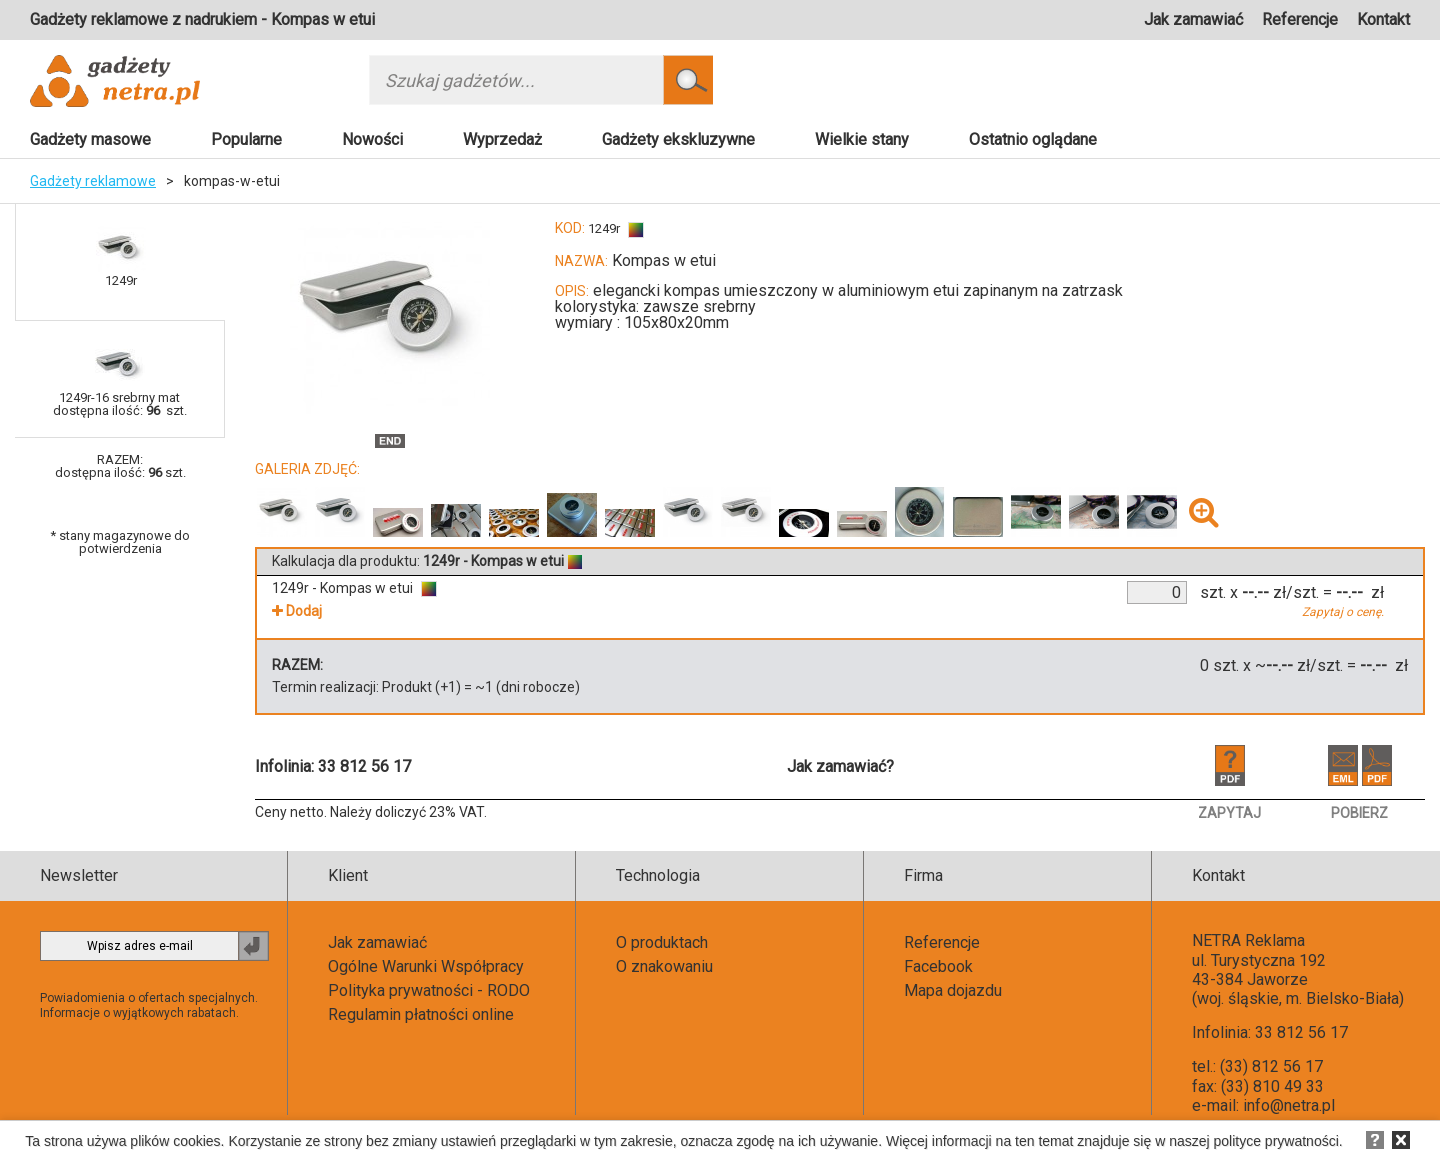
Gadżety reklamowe (93, 181)
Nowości (372, 139)
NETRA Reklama (1248, 940)
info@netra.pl (1289, 1105)
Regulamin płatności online (421, 1014)
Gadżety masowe (90, 139)
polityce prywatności (1276, 1141)
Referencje (1300, 19)
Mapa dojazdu (953, 990)
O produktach (662, 942)
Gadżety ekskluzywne (678, 139)
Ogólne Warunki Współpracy (426, 966)
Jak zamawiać (1193, 19)
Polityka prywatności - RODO (429, 990)
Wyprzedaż (502, 139)
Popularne (246, 139)
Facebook (938, 966)
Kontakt (1383, 19)
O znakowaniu (664, 966)
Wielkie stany (862, 139)
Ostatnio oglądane (1033, 139)
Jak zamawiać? (840, 766)
